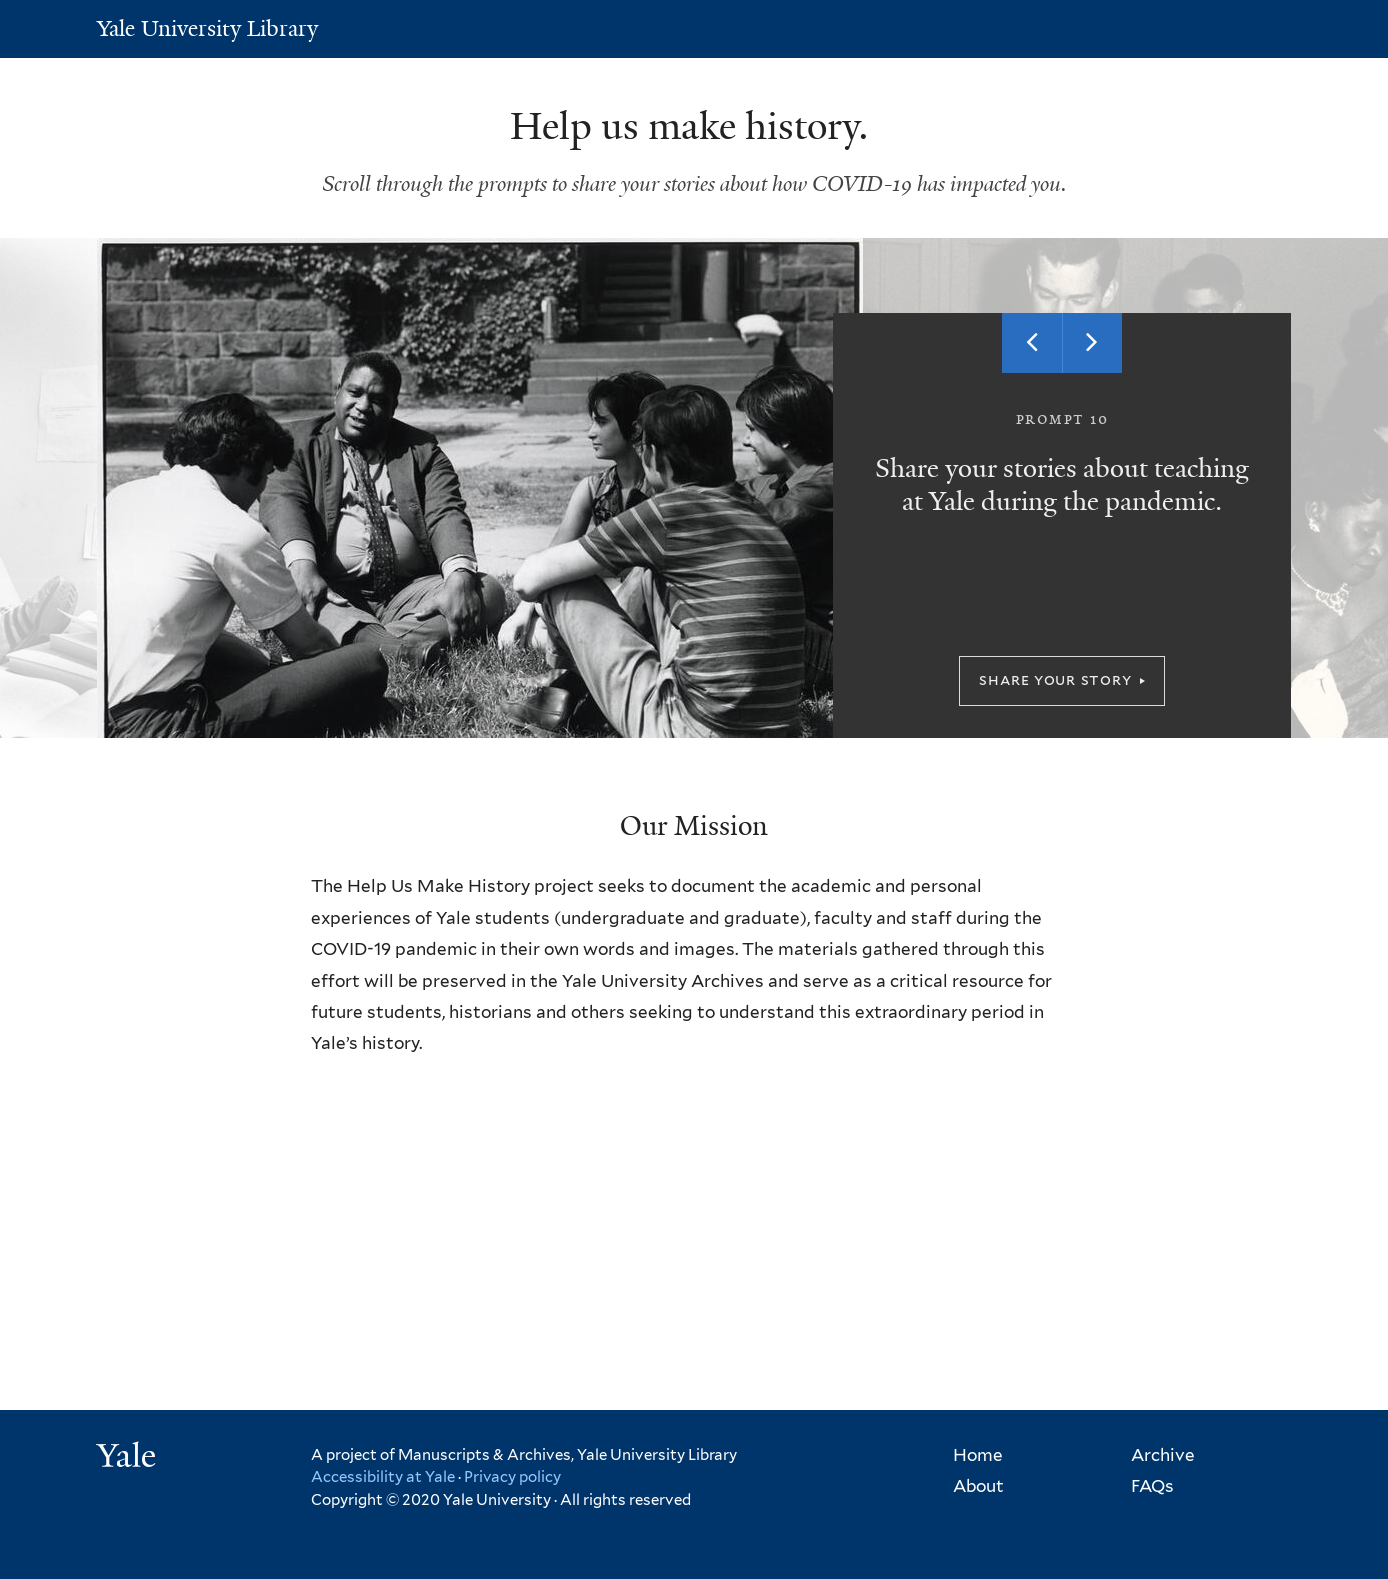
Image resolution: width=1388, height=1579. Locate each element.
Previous (1032, 343)
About (978, 1486)
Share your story (1055, 679)
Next (1092, 343)
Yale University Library (207, 28)
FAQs (1152, 1486)
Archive (1163, 1455)
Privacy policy (512, 1477)
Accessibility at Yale (383, 1477)
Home (978, 1455)
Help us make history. (694, 126)
